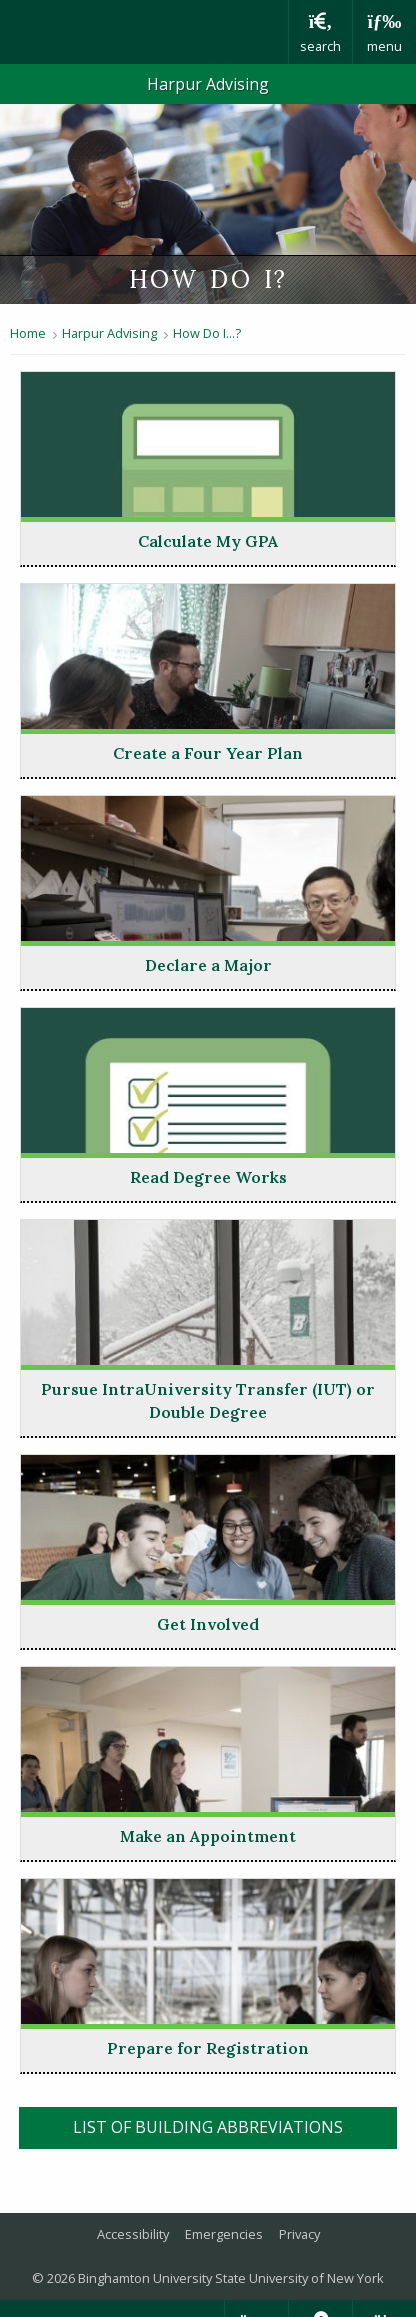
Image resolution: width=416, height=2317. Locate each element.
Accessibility (133, 2234)
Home (28, 333)
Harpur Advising (208, 84)
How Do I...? (207, 333)
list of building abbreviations (235, 2126)
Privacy (299, 2234)
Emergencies (224, 2234)
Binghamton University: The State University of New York (144, 32)
